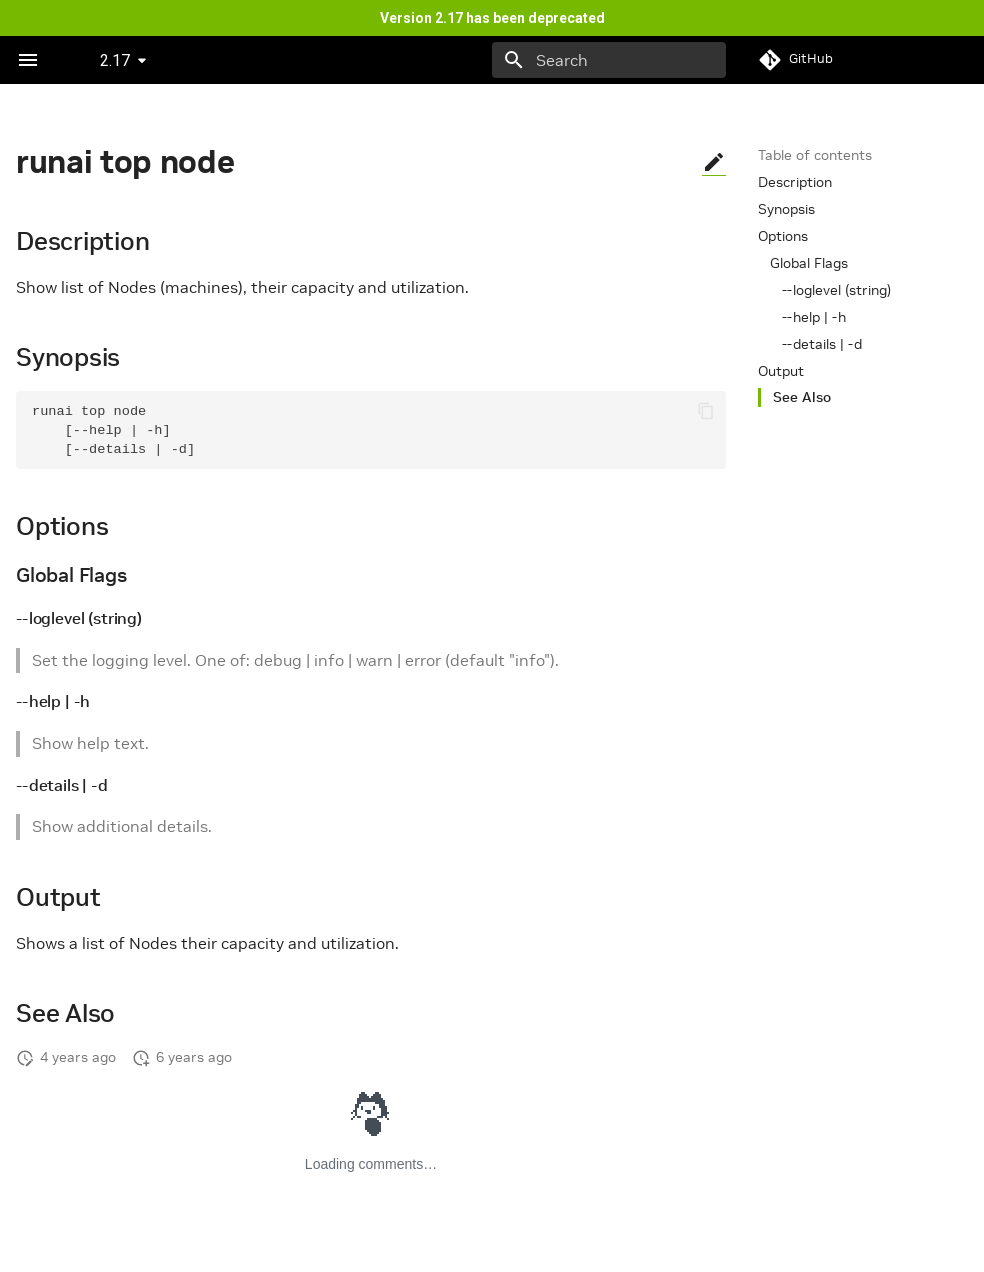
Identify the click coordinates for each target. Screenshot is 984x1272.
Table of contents (815, 155)
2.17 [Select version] (115, 60)
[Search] (609, 60)
